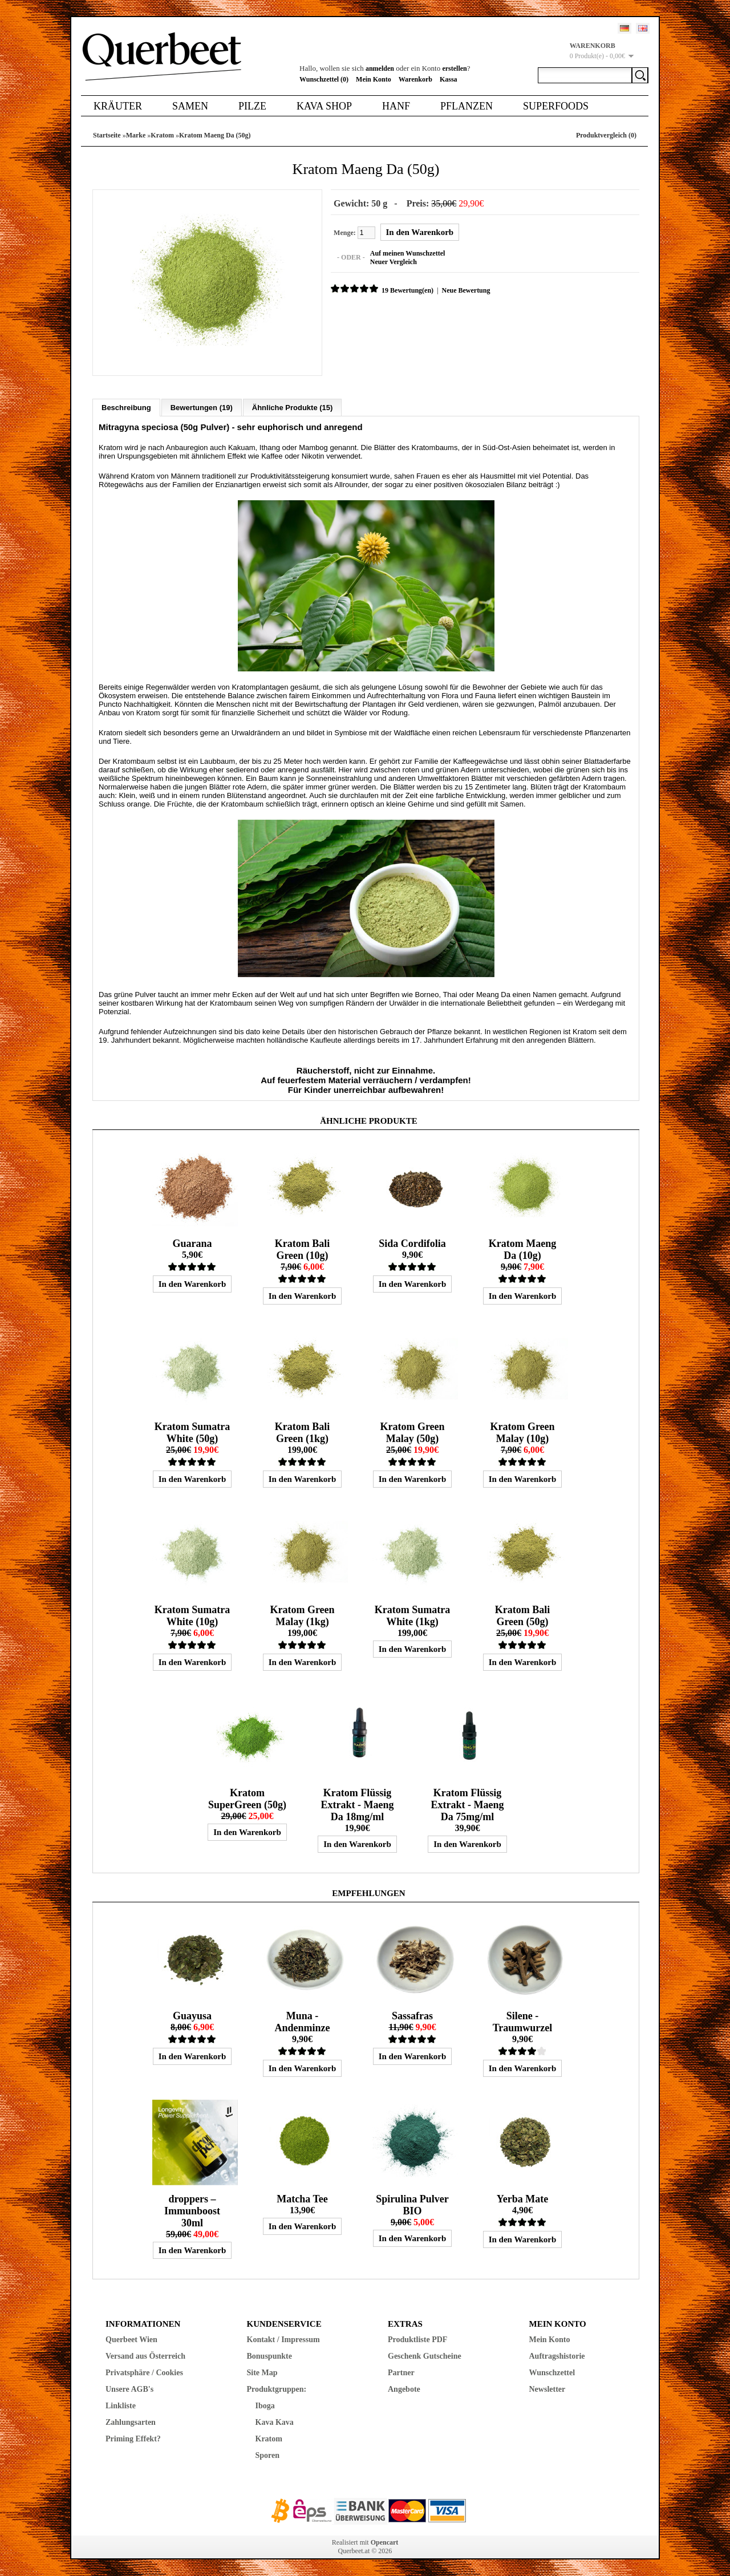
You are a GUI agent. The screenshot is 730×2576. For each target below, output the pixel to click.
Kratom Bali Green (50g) (522, 1615)
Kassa (448, 79)
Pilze (252, 106)
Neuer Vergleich (393, 262)
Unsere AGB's (129, 2388)
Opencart (385, 2542)
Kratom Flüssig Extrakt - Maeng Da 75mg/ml (467, 1804)
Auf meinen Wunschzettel (407, 253)
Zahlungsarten (131, 2421)
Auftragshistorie (557, 2355)
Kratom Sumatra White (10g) (192, 1615)
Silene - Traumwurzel (523, 2021)
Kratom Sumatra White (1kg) (412, 1615)
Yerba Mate (522, 2198)
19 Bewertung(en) (407, 290)
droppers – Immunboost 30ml (192, 2210)
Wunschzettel (552, 2372)
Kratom (162, 135)
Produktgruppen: (277, 2388)
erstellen (454, 68)
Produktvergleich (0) (606, 135)
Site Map (262, 2372)
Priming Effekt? (133, 2438)
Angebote (404, 2388)
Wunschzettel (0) (323, 79)
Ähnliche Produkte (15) (292, 407)
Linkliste (121, 2405)
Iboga (265, 2405)
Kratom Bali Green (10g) (302, 1249)
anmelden (380, 68)
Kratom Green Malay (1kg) (302, 1615)
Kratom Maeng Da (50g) (215, 135)
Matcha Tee (302, 2198)
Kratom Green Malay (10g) (522, 1432)
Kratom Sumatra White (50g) (192, 1432)
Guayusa (192, 2015)
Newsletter (547, 2388)
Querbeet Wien (131, 2339)
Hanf (396, 106)
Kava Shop (324, 106)
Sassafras (412, 2015)
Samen (190, 106)
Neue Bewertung (465, 290)
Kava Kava (275, 2421)
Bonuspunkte (269, 2355)
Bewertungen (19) (202, 407)
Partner (401, 2372)
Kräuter (118, 106)
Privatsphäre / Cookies (144, 2372)
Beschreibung (126, 407)
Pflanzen (466, 106)
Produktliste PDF (417, 2339)
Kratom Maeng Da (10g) (522, 1249)
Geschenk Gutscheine (424, 2355)
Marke (136, 135)
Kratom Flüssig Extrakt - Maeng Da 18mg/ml (357, 1804)
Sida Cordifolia (412, 1243)
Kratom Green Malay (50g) (412, 1432)
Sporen (268, 2455)
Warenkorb (415, 79)
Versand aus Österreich (145, 2355)
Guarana (192, 1243)
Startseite (107, 135)
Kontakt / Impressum (283, 2339)
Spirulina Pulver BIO (412, 2204)
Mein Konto (373, 79)
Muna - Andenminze (302, 2021)
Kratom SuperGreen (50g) (247, 1798)
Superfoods (556, 106)
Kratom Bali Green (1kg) (302, 1432)
